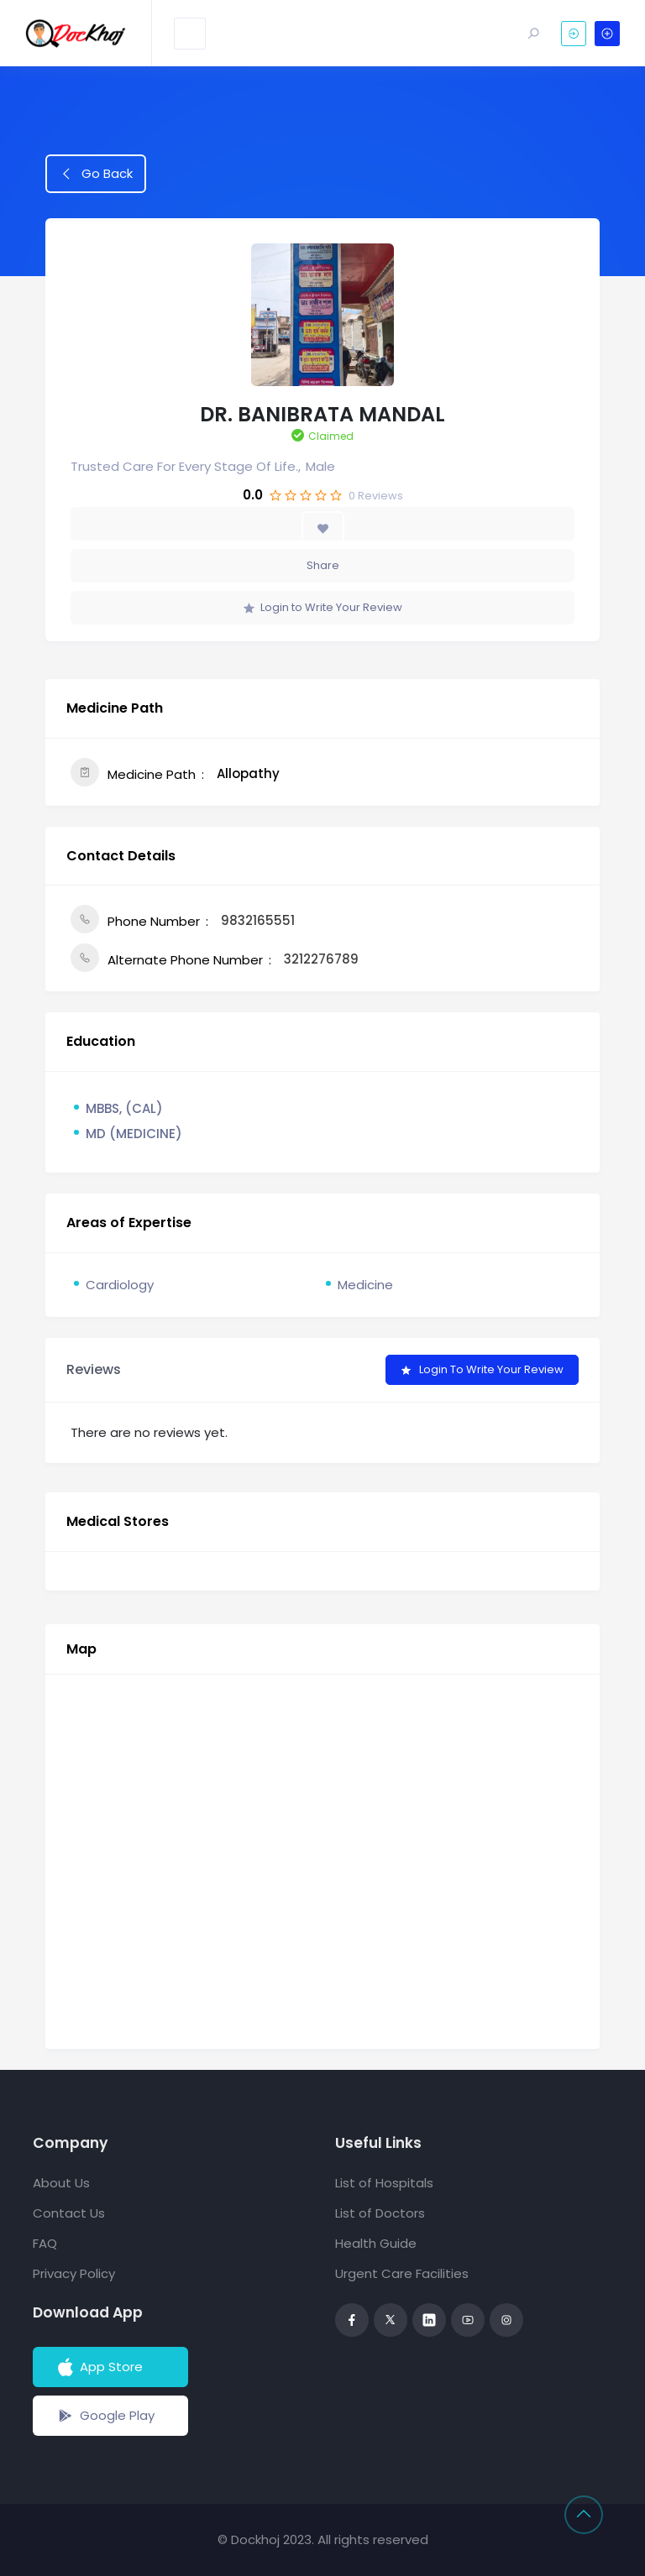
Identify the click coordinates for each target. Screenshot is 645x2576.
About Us (61, 2183)
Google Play (105, 2415)
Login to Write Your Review (322, 607)
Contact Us (69, 2213)
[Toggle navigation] (190, 34)
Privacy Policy (74, 2273)
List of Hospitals (384, 2183)
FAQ (45, 2243)
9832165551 (258, 920)
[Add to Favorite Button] (323, 528)
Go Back (96, 173)
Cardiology (120, 1284)
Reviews (376, 496)
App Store (99, 2367)
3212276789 (321, 959)
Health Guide (376, 2243)
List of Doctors (380, 2213)
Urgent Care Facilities (402, 2273)
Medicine (365, 1284)
